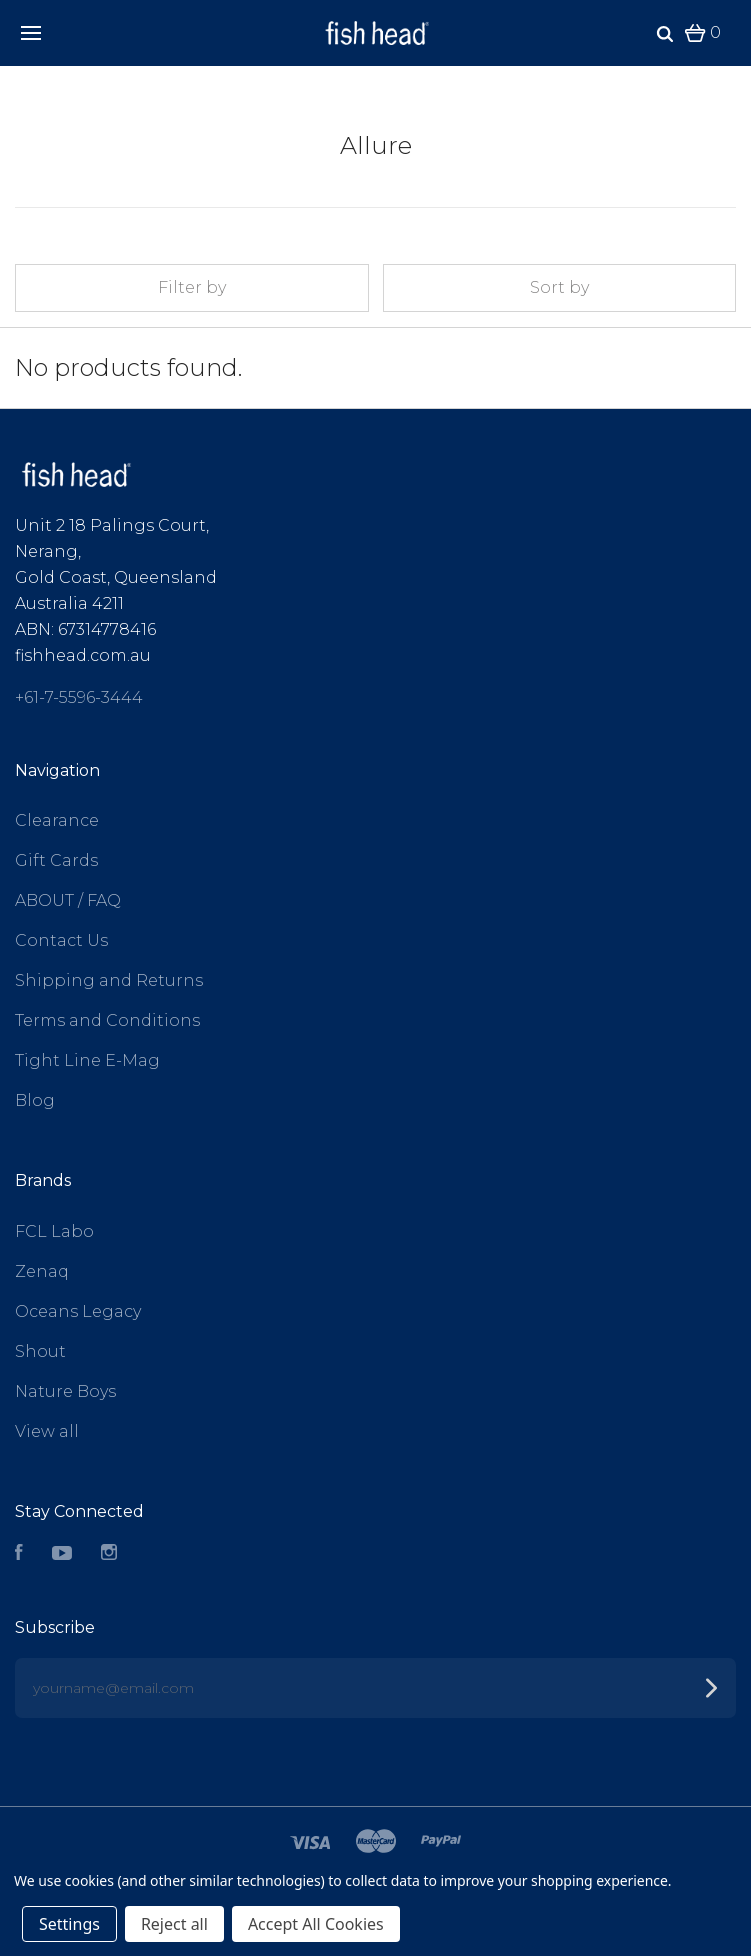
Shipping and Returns (109, 980)
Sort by (559, 287)
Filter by (192, 287)
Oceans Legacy (78, 1311)
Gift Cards (56, 860)
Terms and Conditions (107, 1020)
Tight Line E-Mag (87, 1060)
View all (47, 1431)
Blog (35, 1100)
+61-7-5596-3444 (79, 697)
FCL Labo (54, 1231)
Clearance (57, 820)
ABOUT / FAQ (68, 900)
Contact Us (61, 940)
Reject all (174, 1924)
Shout (40, 1351)
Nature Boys (65, 1391)
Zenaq (42, 1271)
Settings (69, 1924)
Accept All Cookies (316, 1924)
